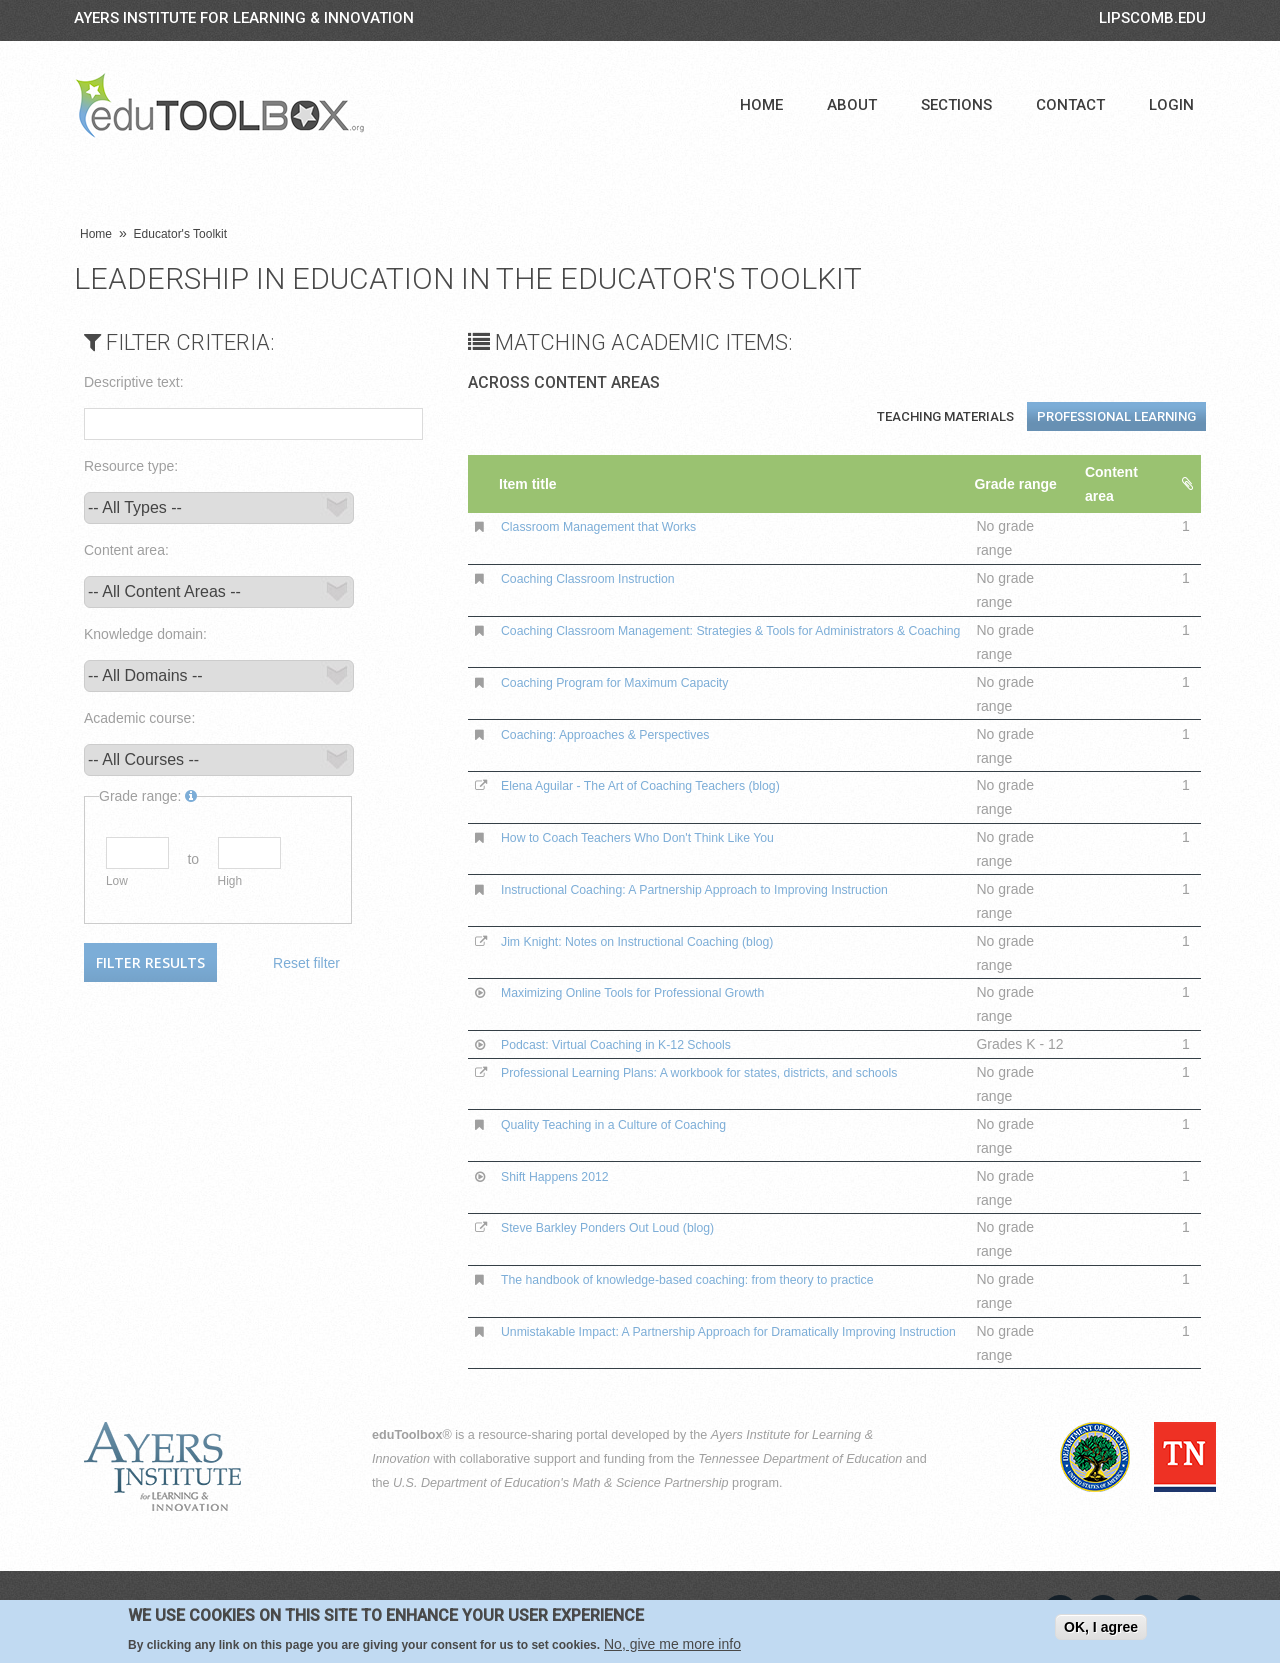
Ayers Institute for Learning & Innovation (244, 18)
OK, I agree (1101, 1627)
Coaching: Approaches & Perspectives (622, 734)
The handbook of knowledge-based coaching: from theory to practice (716, 1279)
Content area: (126, 550)
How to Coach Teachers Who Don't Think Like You (659, 837)
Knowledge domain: (145, 634)
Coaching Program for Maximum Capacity (633, 682)
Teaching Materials (945, 416)
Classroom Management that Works (614, 526)
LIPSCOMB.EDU (1152, 18)
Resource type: (131, 466)
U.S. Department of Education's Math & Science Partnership (561, 1483)
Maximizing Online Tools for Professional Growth (653, 992)
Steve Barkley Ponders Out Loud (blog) (625, 1227)
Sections (956, 105)
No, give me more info (672, 1644)
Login (1171, 105)
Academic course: (139, 718)
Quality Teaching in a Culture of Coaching (631, 1124)
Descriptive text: (134, 382)
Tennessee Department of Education (800, 1459)
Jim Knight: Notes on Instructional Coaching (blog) (658, 941)
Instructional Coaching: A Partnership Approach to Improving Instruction (724, 889)
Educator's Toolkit (180, 234)
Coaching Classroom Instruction (602, 578)
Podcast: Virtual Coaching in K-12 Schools (634, 1044)
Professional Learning (1116, 416)
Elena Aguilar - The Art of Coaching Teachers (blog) (662, 785)
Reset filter (306, 963)
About (852, 105)
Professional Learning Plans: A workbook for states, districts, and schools (729, 1072)
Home (761, 105)
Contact (1070, 105)
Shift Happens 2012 (564, 1176)
